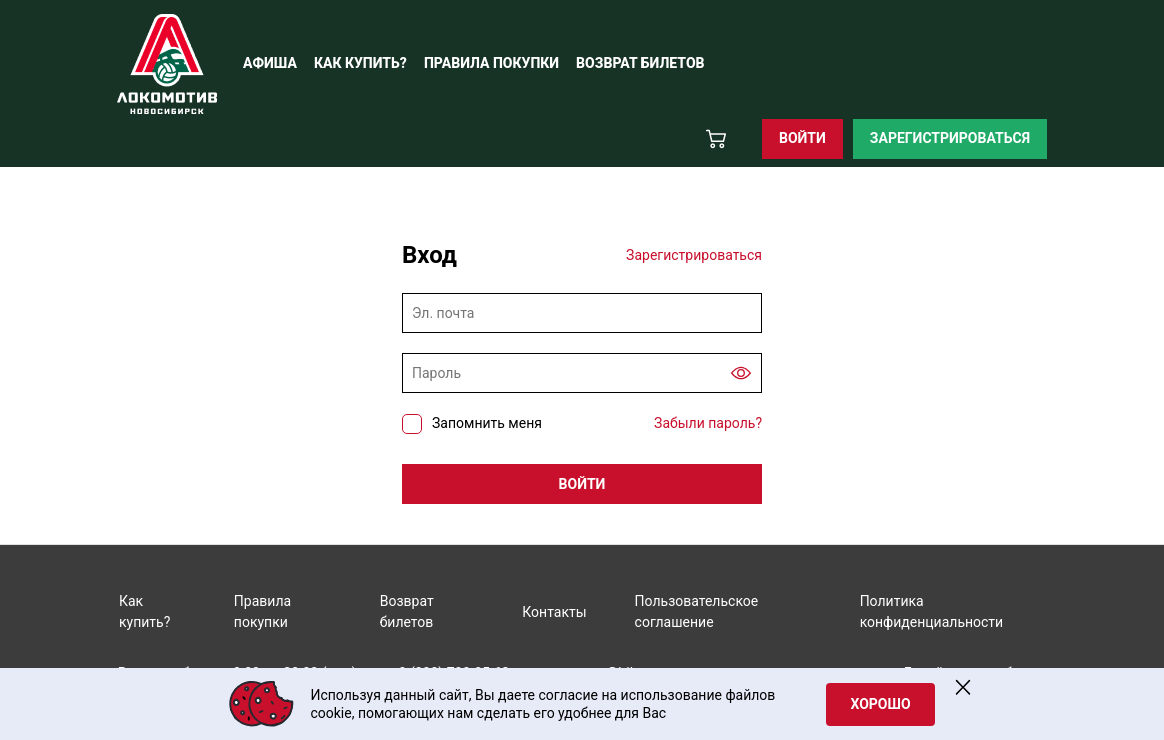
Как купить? (144, 611)
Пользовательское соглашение (697, 611)
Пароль (436, 373)
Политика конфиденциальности (932, 611)
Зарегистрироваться (950, 138)
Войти (802, 138)
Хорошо (880, 704)
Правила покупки (262, 611)
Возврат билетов (407, 611)
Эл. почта (443, 313)
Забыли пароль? (708, 423)
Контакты (554, 612)
